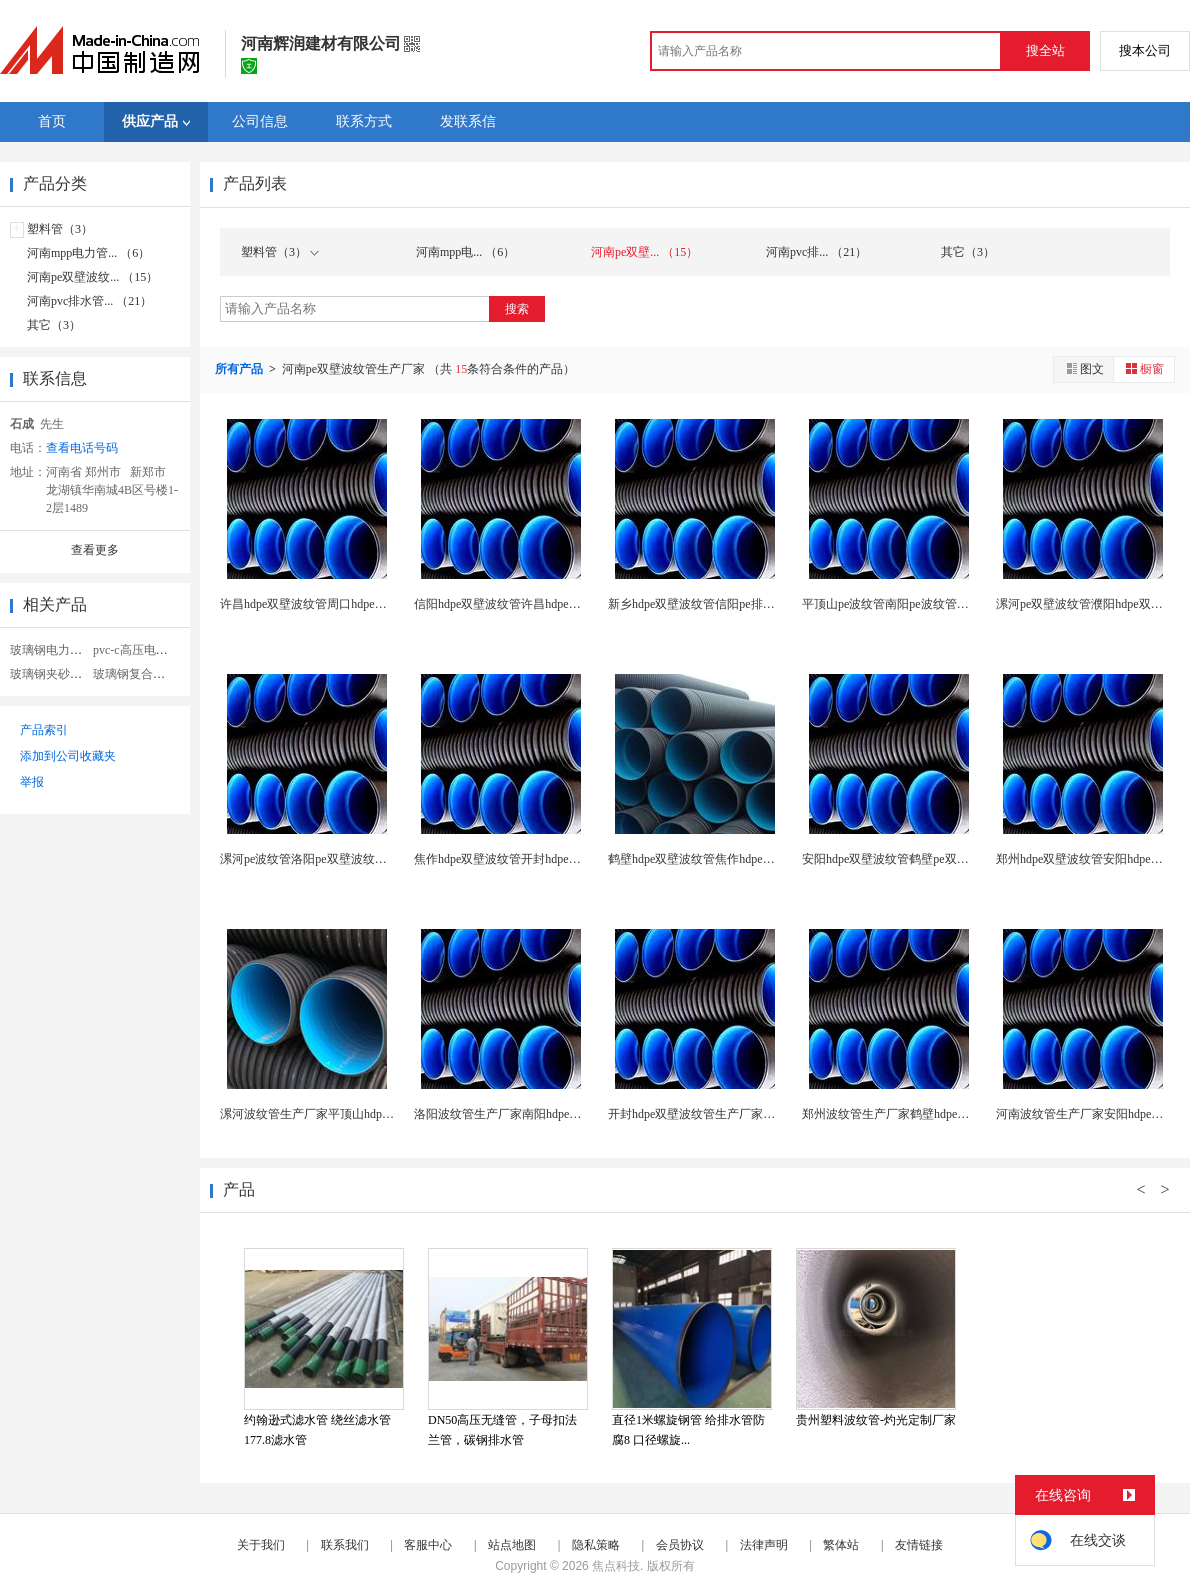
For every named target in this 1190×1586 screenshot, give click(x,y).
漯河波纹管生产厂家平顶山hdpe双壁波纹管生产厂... (356, 1114)
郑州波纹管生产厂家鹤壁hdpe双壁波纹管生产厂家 (933, 1114)
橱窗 (1144, 368)
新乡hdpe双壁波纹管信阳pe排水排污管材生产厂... (738, 604)
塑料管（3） (60, 229)
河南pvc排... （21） (816, 252)
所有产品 (240, 369)
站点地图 (512, 1545)
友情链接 (919, 1545)
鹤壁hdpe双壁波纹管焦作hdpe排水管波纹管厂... (732, 859)
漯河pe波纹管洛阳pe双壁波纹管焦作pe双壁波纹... (349, 859)
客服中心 (428, 1545)
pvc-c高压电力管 (136, 650)
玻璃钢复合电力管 (141, 674)
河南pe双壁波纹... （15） (92, 277)
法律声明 (764, 1545)
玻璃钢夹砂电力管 (58, 674)
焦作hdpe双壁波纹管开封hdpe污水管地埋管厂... (538, 859)
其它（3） (54, 325)
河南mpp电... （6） (465, 252)
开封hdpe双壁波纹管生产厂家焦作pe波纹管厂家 (733, 1114)
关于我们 (261, 1545)
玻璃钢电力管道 (52, 650)
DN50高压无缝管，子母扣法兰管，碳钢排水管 (502, 1430)
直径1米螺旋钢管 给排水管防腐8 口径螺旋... (688, 1430)
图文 (1084, 368)
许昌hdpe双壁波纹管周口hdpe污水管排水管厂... (344, 604)
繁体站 (841, 1545)
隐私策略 (596, 1545)
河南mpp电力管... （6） (88, 253)
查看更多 (95, 550)
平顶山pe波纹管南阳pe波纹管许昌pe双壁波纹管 (927, 604)
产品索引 (44, 730)
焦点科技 (616, 1566)
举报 (32, 782)
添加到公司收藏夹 (68, 756)
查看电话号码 (82, 448)
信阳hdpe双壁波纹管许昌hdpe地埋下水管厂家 (533, 604)
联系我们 (345, 1545)
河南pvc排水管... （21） (89, 301)
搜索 (517, 309)
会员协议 (680, 1545)
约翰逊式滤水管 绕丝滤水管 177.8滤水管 (317, 1430)
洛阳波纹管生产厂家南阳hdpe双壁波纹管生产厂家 (545, 1114)
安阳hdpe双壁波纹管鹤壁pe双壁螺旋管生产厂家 (927, 859)
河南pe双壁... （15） (644, 252)
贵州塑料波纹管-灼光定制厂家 (876, 1420)
